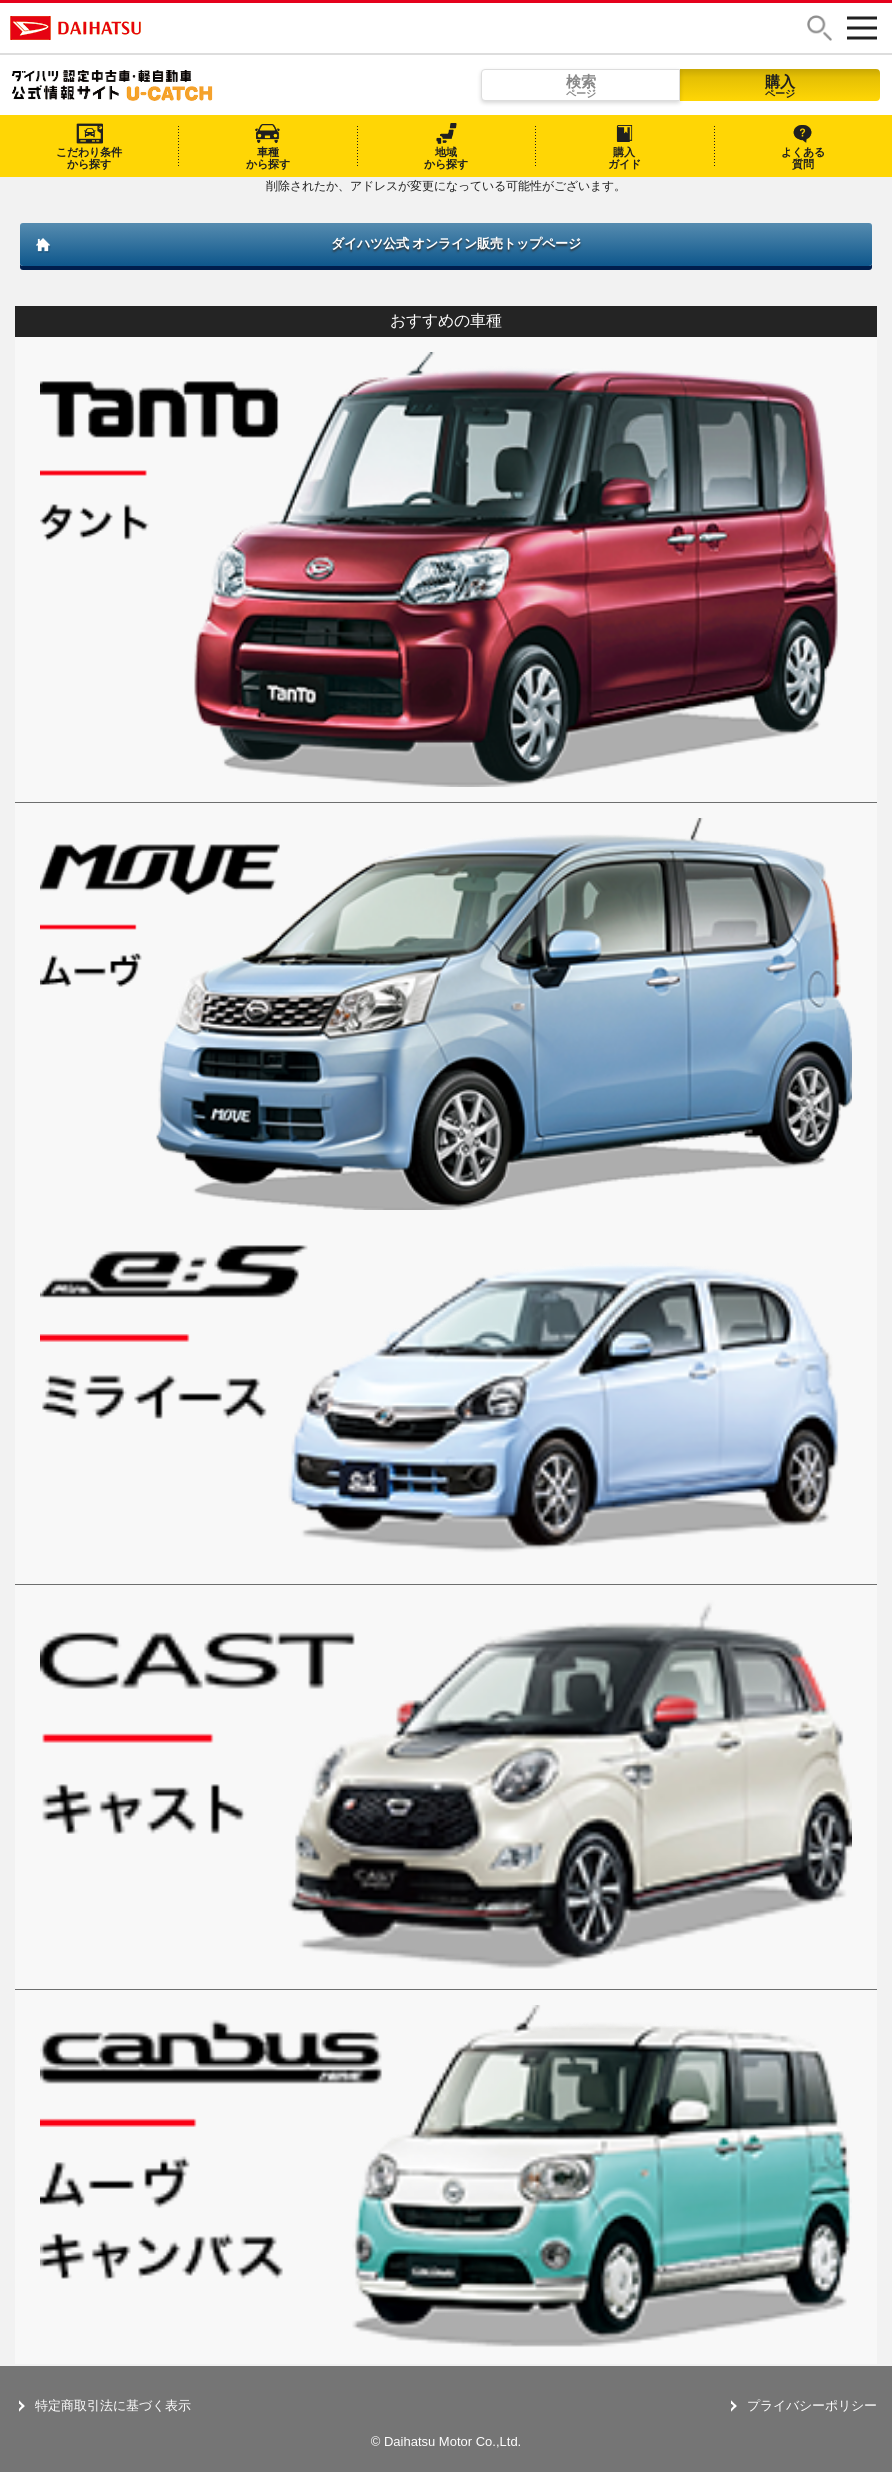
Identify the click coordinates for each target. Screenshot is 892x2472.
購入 (780, 86)
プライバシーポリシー (812, 2405)
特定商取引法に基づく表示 (113, 2405)
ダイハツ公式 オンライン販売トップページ (456, 243)
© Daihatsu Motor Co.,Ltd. (446, 2441)
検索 (581, 86)
